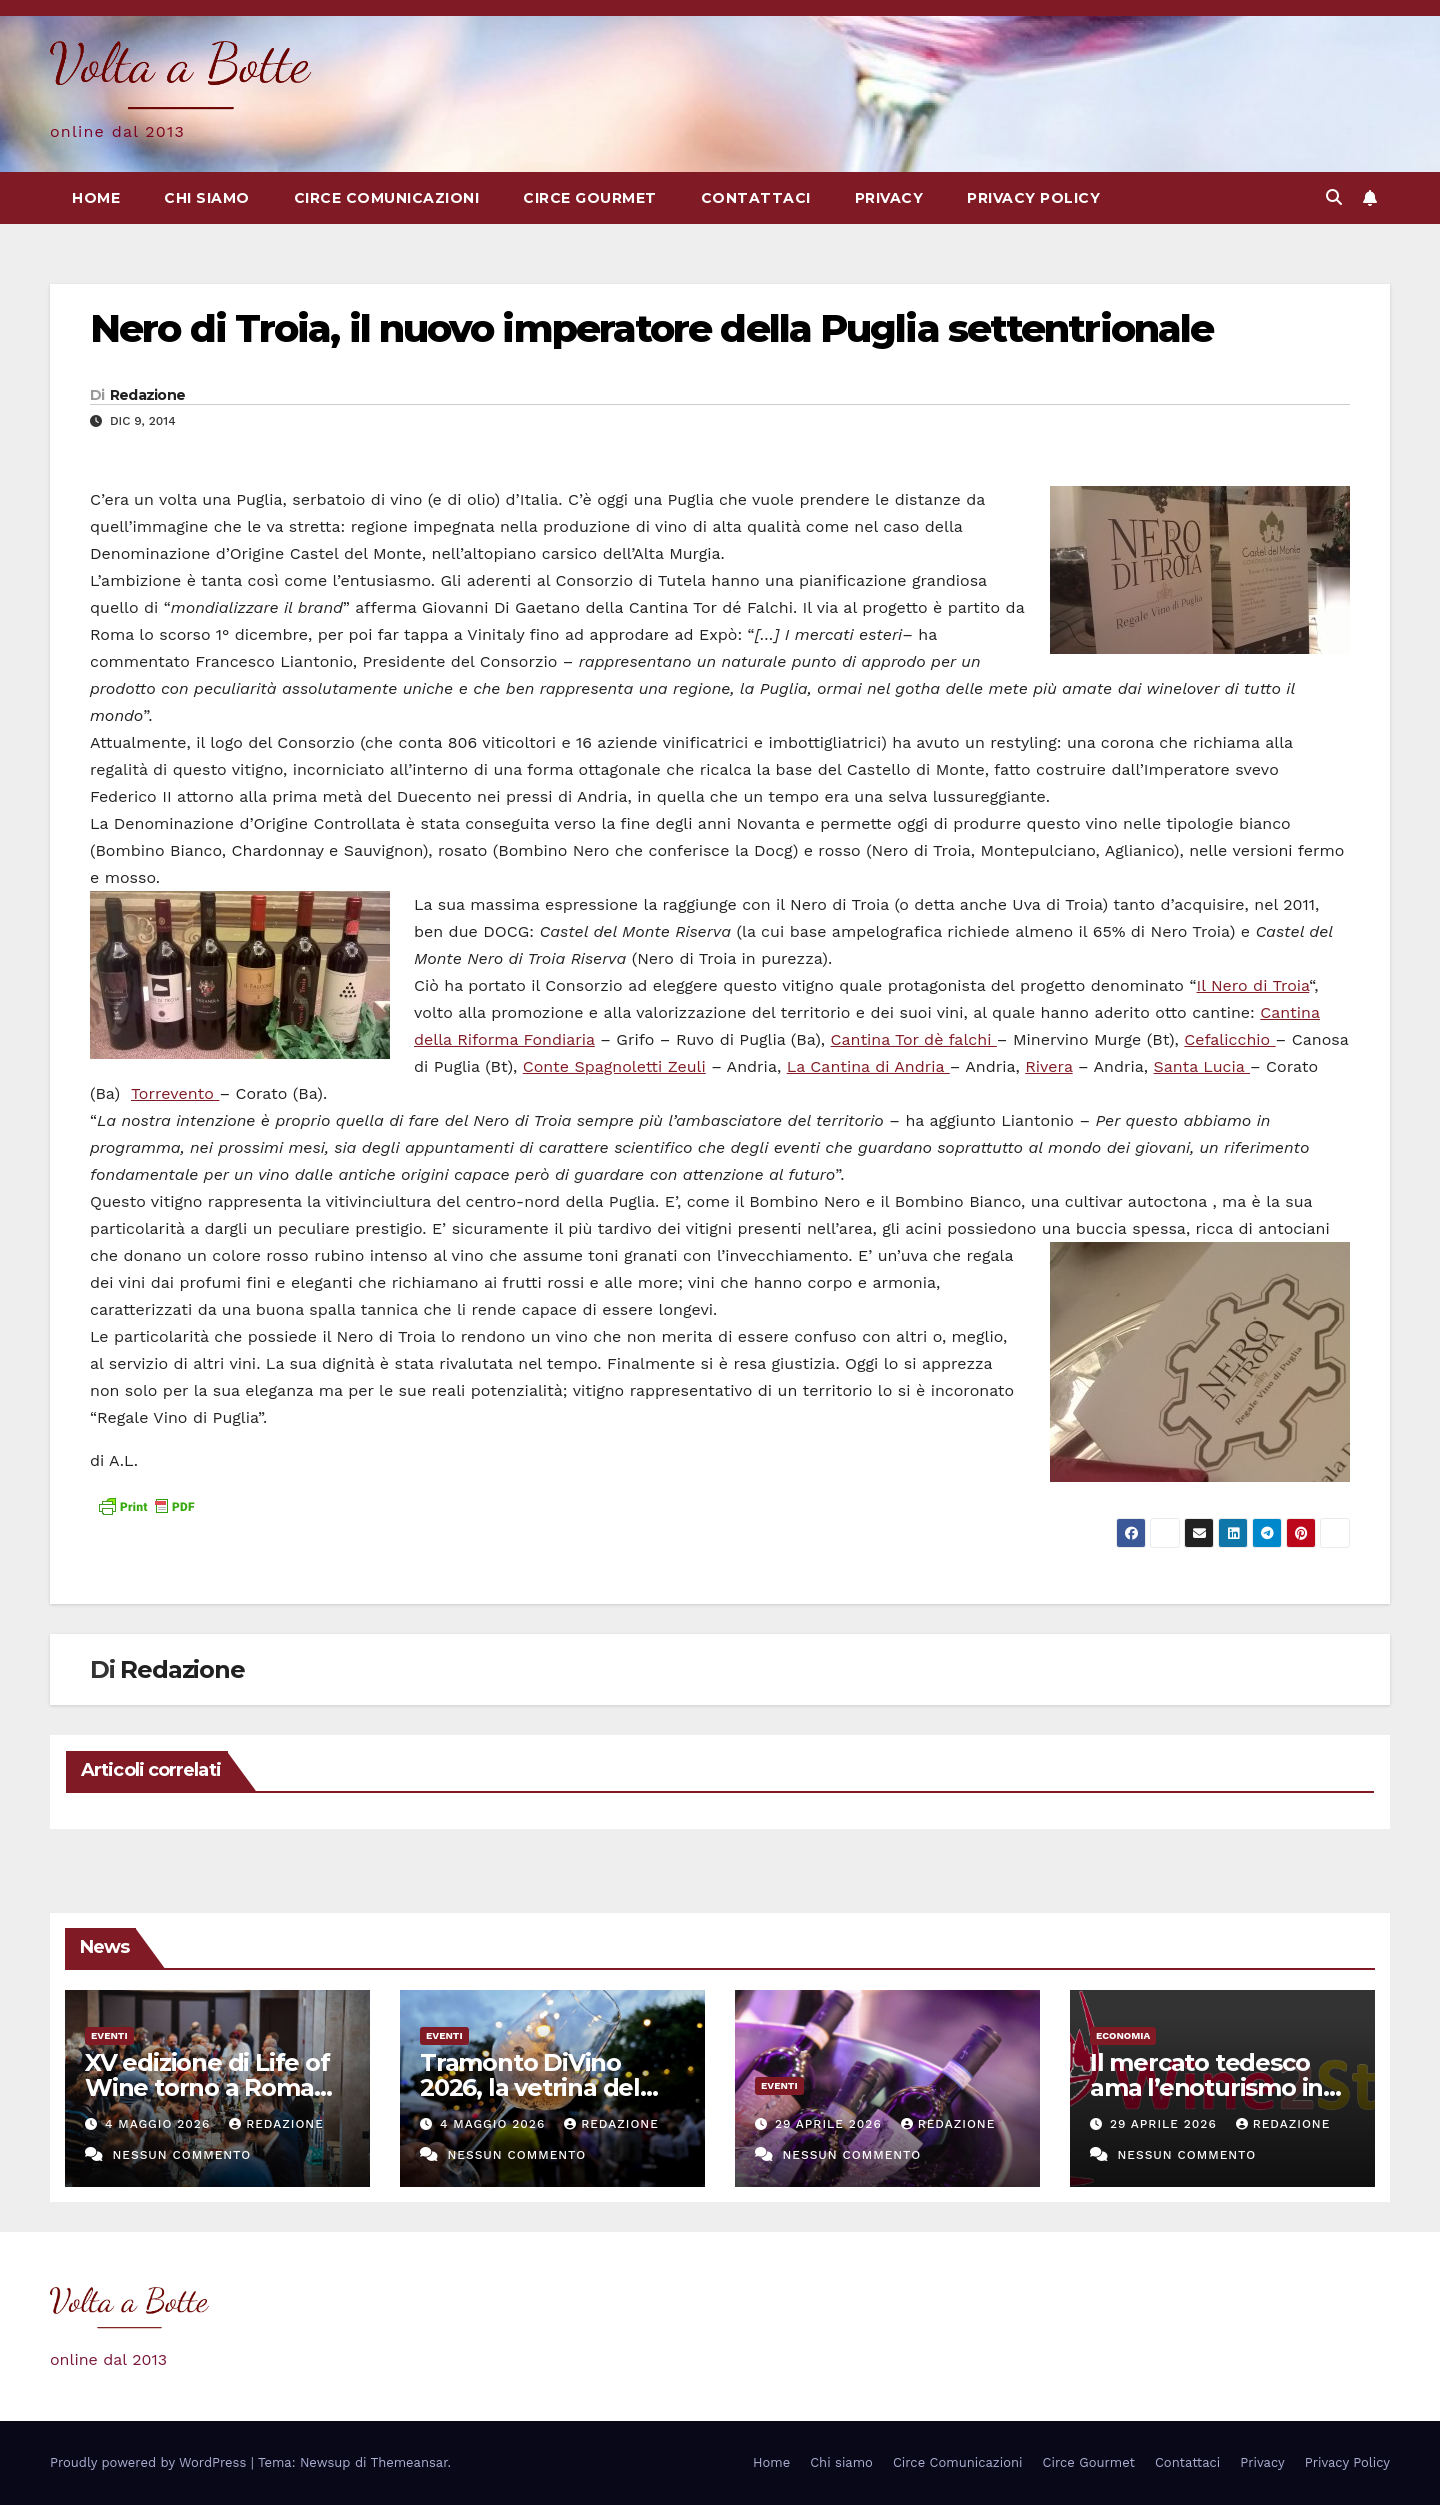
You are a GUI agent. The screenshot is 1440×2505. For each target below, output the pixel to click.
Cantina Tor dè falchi (914, 1039)
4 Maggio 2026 (160, 2124)
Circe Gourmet (590, 198)
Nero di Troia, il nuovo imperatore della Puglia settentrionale (651, 328)
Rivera (1048, 1066)
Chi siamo (207, 198)
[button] (1334, 197)
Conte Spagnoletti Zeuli (614, 1066)
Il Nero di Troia (1253, 985)
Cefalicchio (1229, 1039)
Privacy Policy (1033, 198)
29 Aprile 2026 (831, 2124)
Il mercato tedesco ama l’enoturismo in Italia (1206, 2087)
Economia (1123, 2035)
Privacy (889, 198)
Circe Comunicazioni (387, 198)
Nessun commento (181, 2155)
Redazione (148, 395)
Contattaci (756, 198)
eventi (109, 2035)
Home (96, 198)
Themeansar (409, 2462)
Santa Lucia (1202, 1066)
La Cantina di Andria (868, 1066)
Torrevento (175, 1093)
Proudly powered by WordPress (150, 2462)
